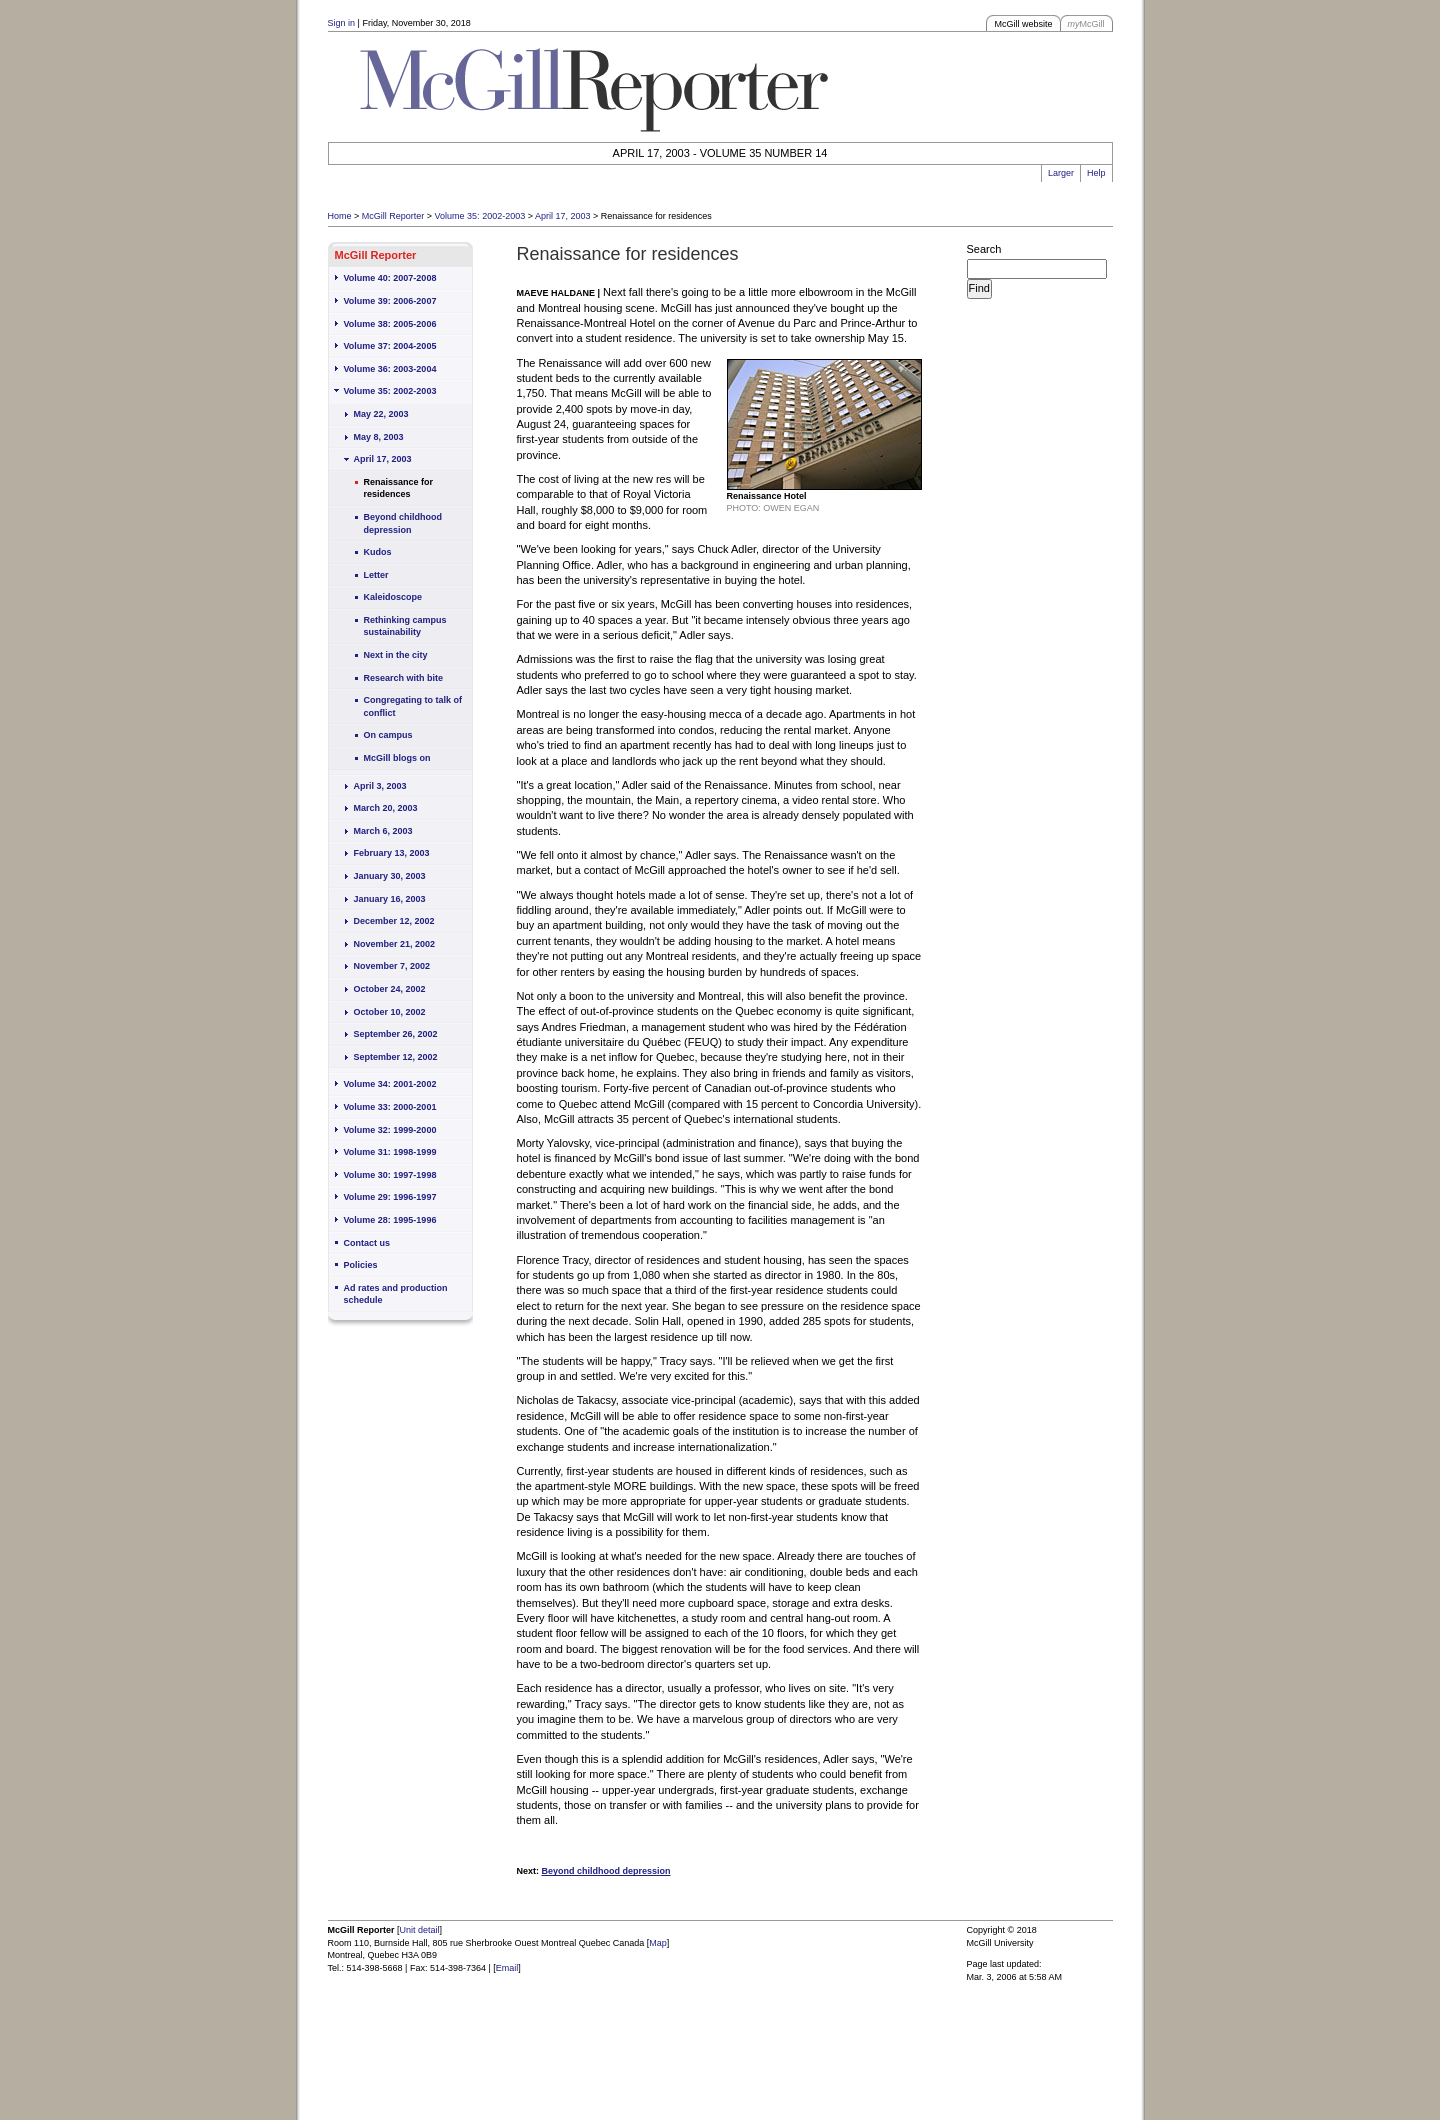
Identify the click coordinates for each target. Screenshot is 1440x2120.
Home (340, 216)
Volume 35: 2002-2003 (480, 216)
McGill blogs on (397, 758)
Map (658, 1943)
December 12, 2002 (394, 921)
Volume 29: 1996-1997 (390, 1197)
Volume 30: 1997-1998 (390, 1175)
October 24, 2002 (390, 989)
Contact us (367, 1243)
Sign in (342, 23)
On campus (388, 735)
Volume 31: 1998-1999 (390, 1152)
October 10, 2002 (390, 1012)
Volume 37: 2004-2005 (390, 346)
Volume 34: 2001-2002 (390, 1084)
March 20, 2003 (386, 808)
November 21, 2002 (395, 944)
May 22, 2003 (381, 414)
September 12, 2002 (396, 1057)
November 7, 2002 (392, 966)
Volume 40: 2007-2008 (390, 278)
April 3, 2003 (380, 786)
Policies (361, 1265)
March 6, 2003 (383, 831)
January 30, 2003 (390, 876)
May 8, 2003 (379, 437)
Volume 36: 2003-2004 (390, 369)
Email (507, 1968)
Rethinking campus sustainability (405, 626)
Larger (1061, 173)
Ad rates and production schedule (396, 1294)
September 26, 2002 (396, 1034)
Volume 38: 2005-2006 (390, 324)
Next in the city (396, 655)
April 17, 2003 (563, 216)
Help (1096, 173)
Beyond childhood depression (403, 523)
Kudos (378, 552)
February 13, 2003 (392, 853)
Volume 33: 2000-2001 (390, 1107)
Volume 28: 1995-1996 (390, 1220)
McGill (1086, 24)
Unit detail (420, 1930)
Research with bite (404, 678)
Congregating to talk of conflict (413, 706)
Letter (376, 575)
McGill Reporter (393, 216)
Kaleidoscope (393, 597)
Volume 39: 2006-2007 (390, 301)
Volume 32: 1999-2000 (390, 1130)
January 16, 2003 (390, 899)
